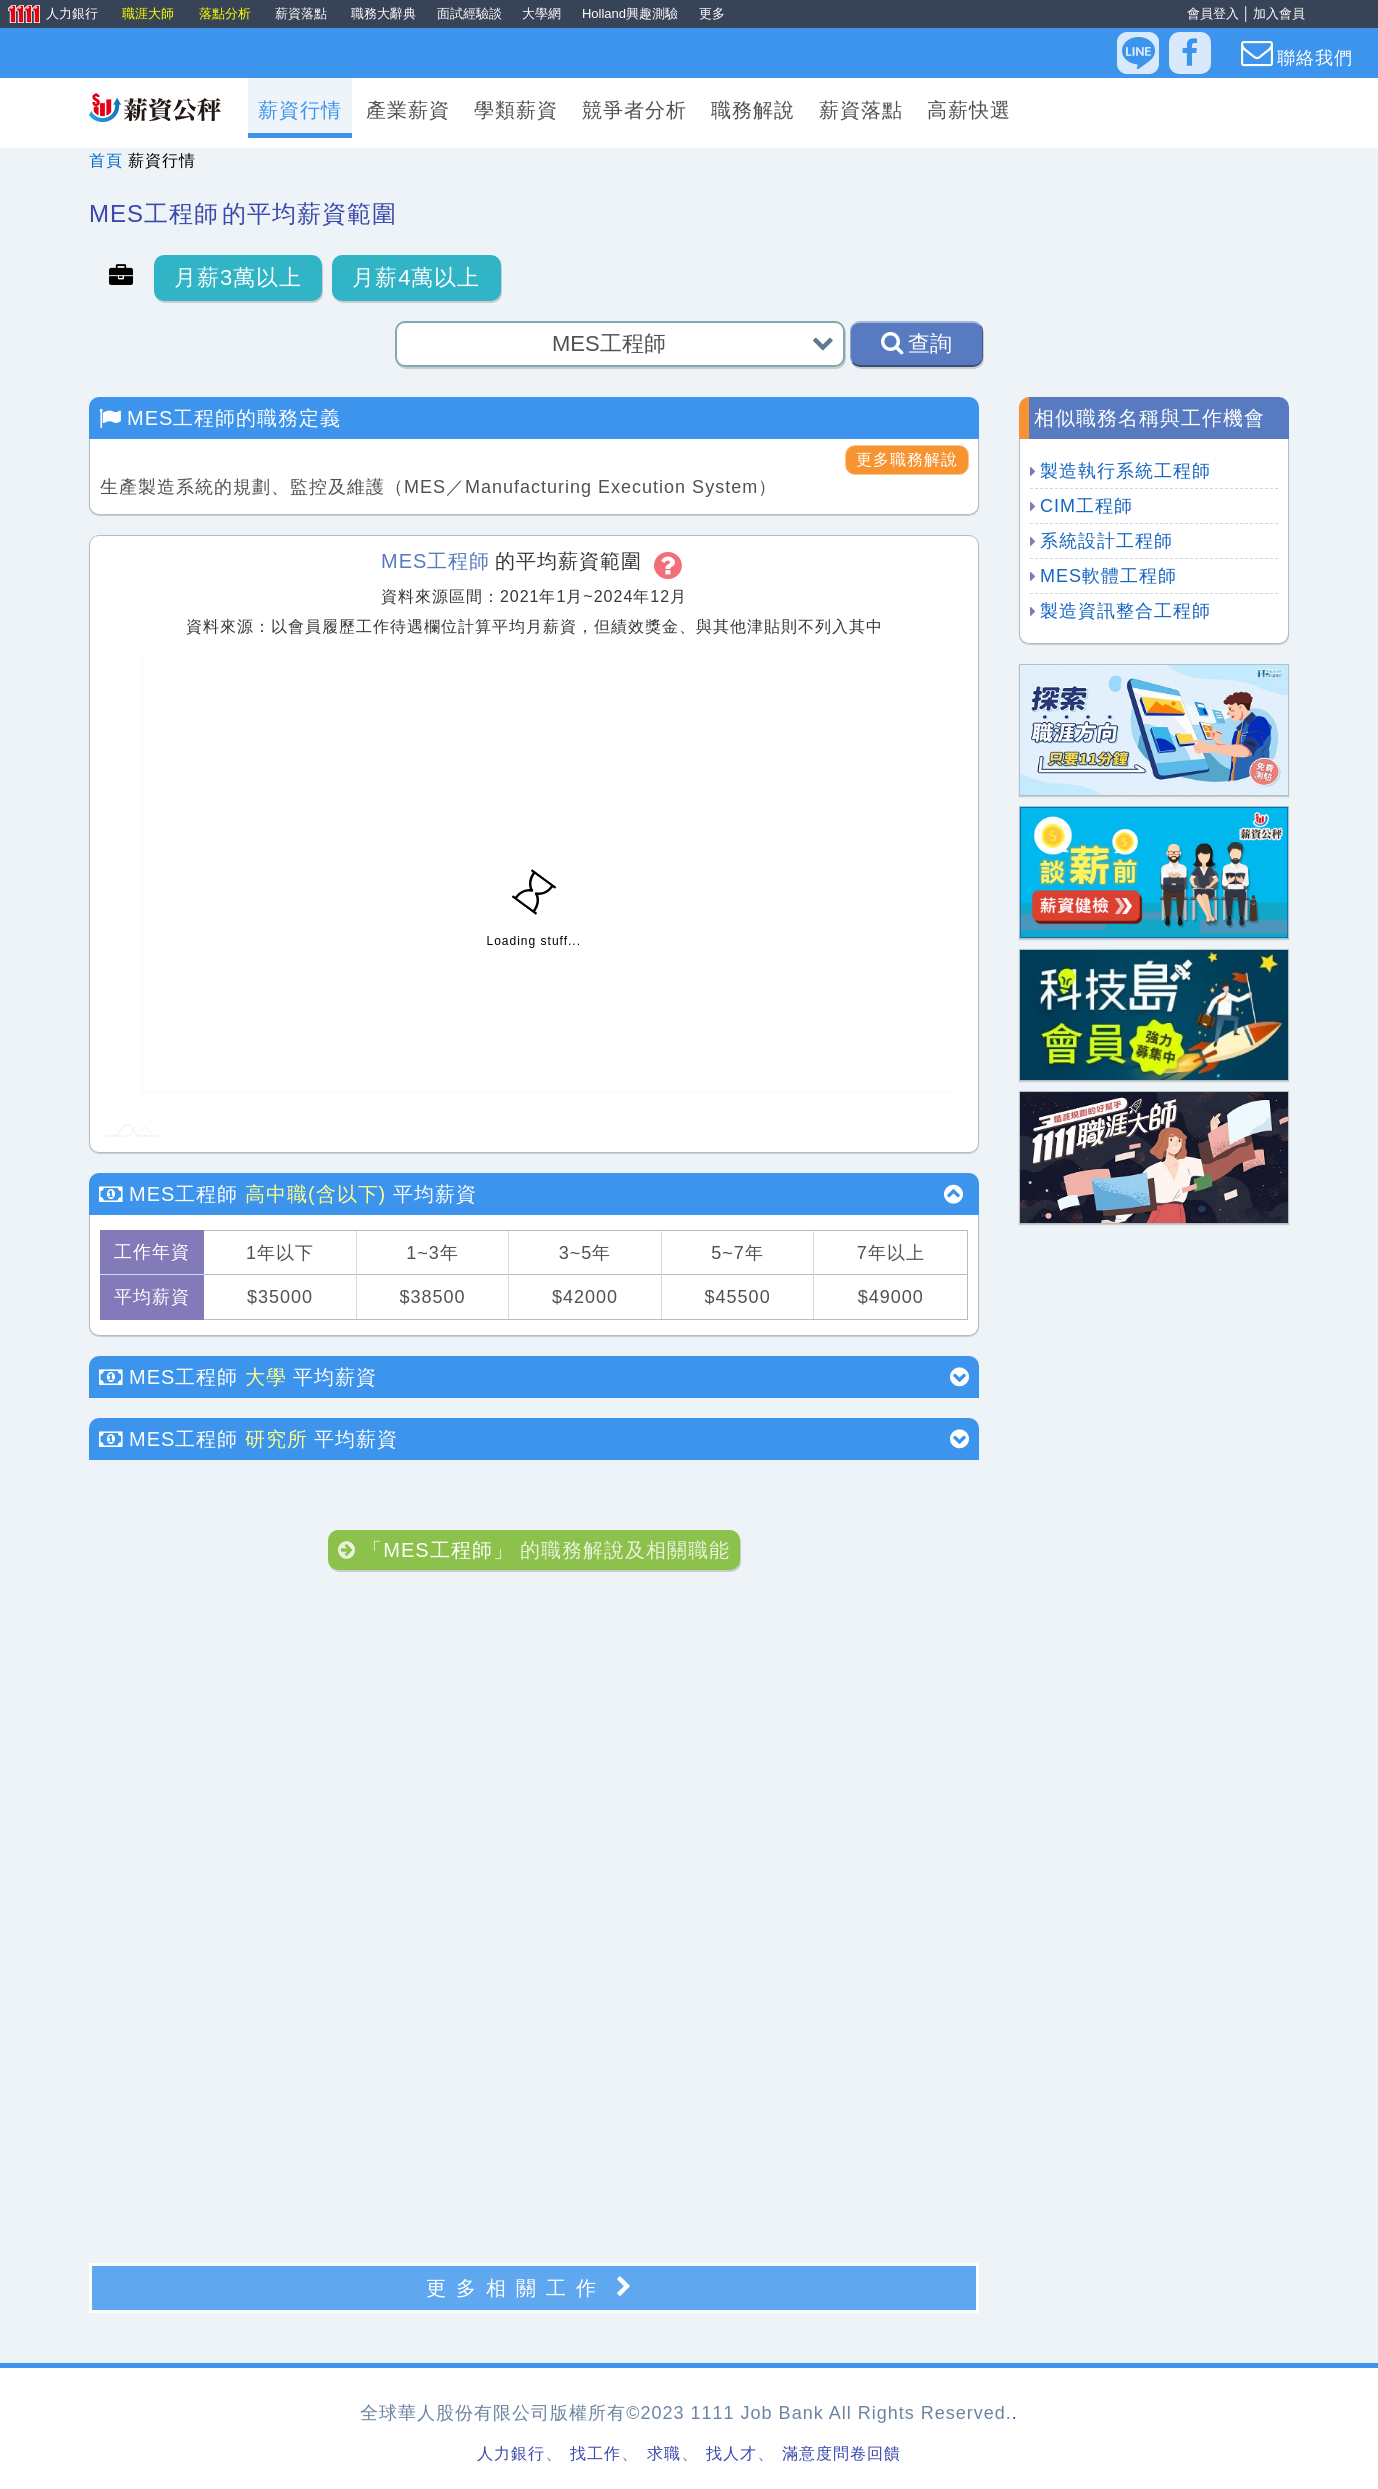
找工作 (595, 2453)
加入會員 (1279, 13)
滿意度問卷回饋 (841, 2453)
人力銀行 (51, 15)
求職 (664, 2453)
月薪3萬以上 (238, 277)
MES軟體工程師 (1108, 576)
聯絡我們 (1297, 53)
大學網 (541, 13)
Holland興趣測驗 (630, 13)
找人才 (731, 2453)
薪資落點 (303, 13)
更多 (712, 13)
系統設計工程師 (1106, 541)
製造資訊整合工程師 (1125, 611)
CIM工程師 (1086, 506)
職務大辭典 (383, 13)
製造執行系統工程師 (1125, 471)
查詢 (916, 343)
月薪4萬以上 (416, 277)
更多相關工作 (534, 2287)
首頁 (106, 160)
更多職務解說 (907, 459)
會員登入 (1213, 13)
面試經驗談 (469, 13)
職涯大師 (150, 13)
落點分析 (227, 13)
